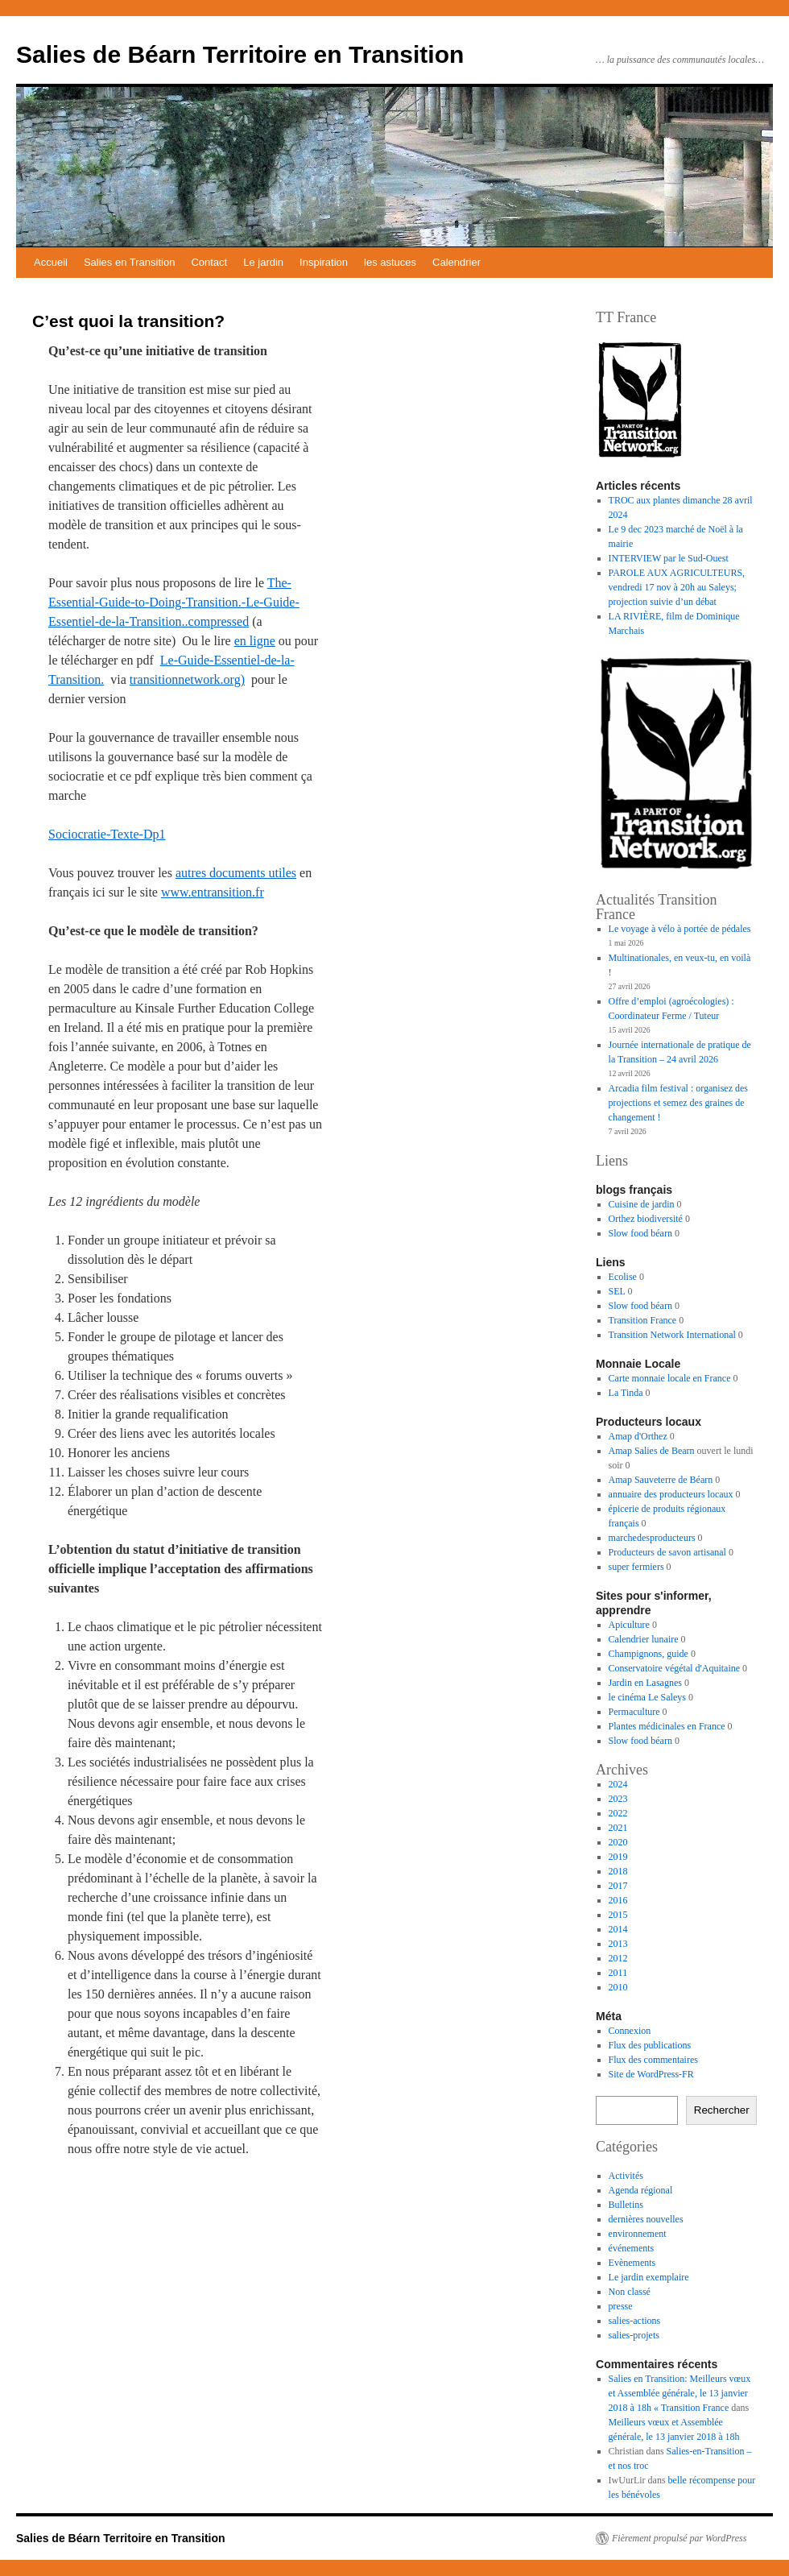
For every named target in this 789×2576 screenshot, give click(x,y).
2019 (618, 1856)
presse (621, 2306)
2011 (618, 1972)
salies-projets (634, 2335)
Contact (209, 262)
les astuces (390, 262)
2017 (618, 1885)
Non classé (630, 2291)
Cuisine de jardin (642, 1204)
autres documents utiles (236, 873)
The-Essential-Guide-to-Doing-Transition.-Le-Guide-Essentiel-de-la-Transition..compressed (173, 602)
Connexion (630, 2030)
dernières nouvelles (646, 2219)
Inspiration (323, 262)
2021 (618, 1827)
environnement (638, 2233)
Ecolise (623, 1276)
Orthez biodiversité (646, 1218)
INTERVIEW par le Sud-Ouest (669, 558)
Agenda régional (641, 2190)
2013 (618, 1943)
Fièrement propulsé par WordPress (679, 2538)
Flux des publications (650, 2045)
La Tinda (626, 1392)
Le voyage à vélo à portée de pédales (680, 928)
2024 (618, 1784)
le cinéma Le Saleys (647, 1697)
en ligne (254, 641)
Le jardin (263, 262)
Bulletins (626, 2204)
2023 (618, 1798)
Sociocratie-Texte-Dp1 (106, 834)
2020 (618, 1842)
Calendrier (456, 262)
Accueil (51, 262)
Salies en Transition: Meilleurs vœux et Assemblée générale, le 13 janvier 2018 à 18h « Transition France (680, 2393)
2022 (618, 1813)
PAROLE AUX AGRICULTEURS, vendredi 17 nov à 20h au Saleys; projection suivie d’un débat (677, 587)
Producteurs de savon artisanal (667, 1552)
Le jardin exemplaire (649, 2277)
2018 (618, 1871)
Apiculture (629, 1624)
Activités (626, 2175)
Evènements (632, 2262)
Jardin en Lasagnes (645, 1682)
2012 (618, 1958)
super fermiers (636, 1566)
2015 (618, 1914)
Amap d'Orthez (638, 1436)
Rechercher (722, 2110)
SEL (617, 1291)
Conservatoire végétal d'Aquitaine (674, 1668)
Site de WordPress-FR (651, 2074)
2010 (618, 1987)
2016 (618, 1900)
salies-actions (635, 2320)
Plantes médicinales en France (667, 1726)
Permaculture (634, 1711)
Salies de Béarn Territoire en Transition (240, 54)
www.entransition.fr (212, 892)
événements (632, 2248)
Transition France (643, 1320)
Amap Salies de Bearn (652, 1450)
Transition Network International (672, 1334)
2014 (618, 1929)
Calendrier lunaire (644, 1639)
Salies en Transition (129, 262)
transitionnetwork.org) (187, 679)
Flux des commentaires (653, 2059)
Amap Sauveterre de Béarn (661, 1479)
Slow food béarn (640, 1233)
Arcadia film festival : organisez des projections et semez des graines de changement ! (678, 1103)
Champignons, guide (648, 1653)
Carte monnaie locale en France (670, 1378)
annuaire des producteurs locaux (671, 1494)
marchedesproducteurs (652, 1537)
